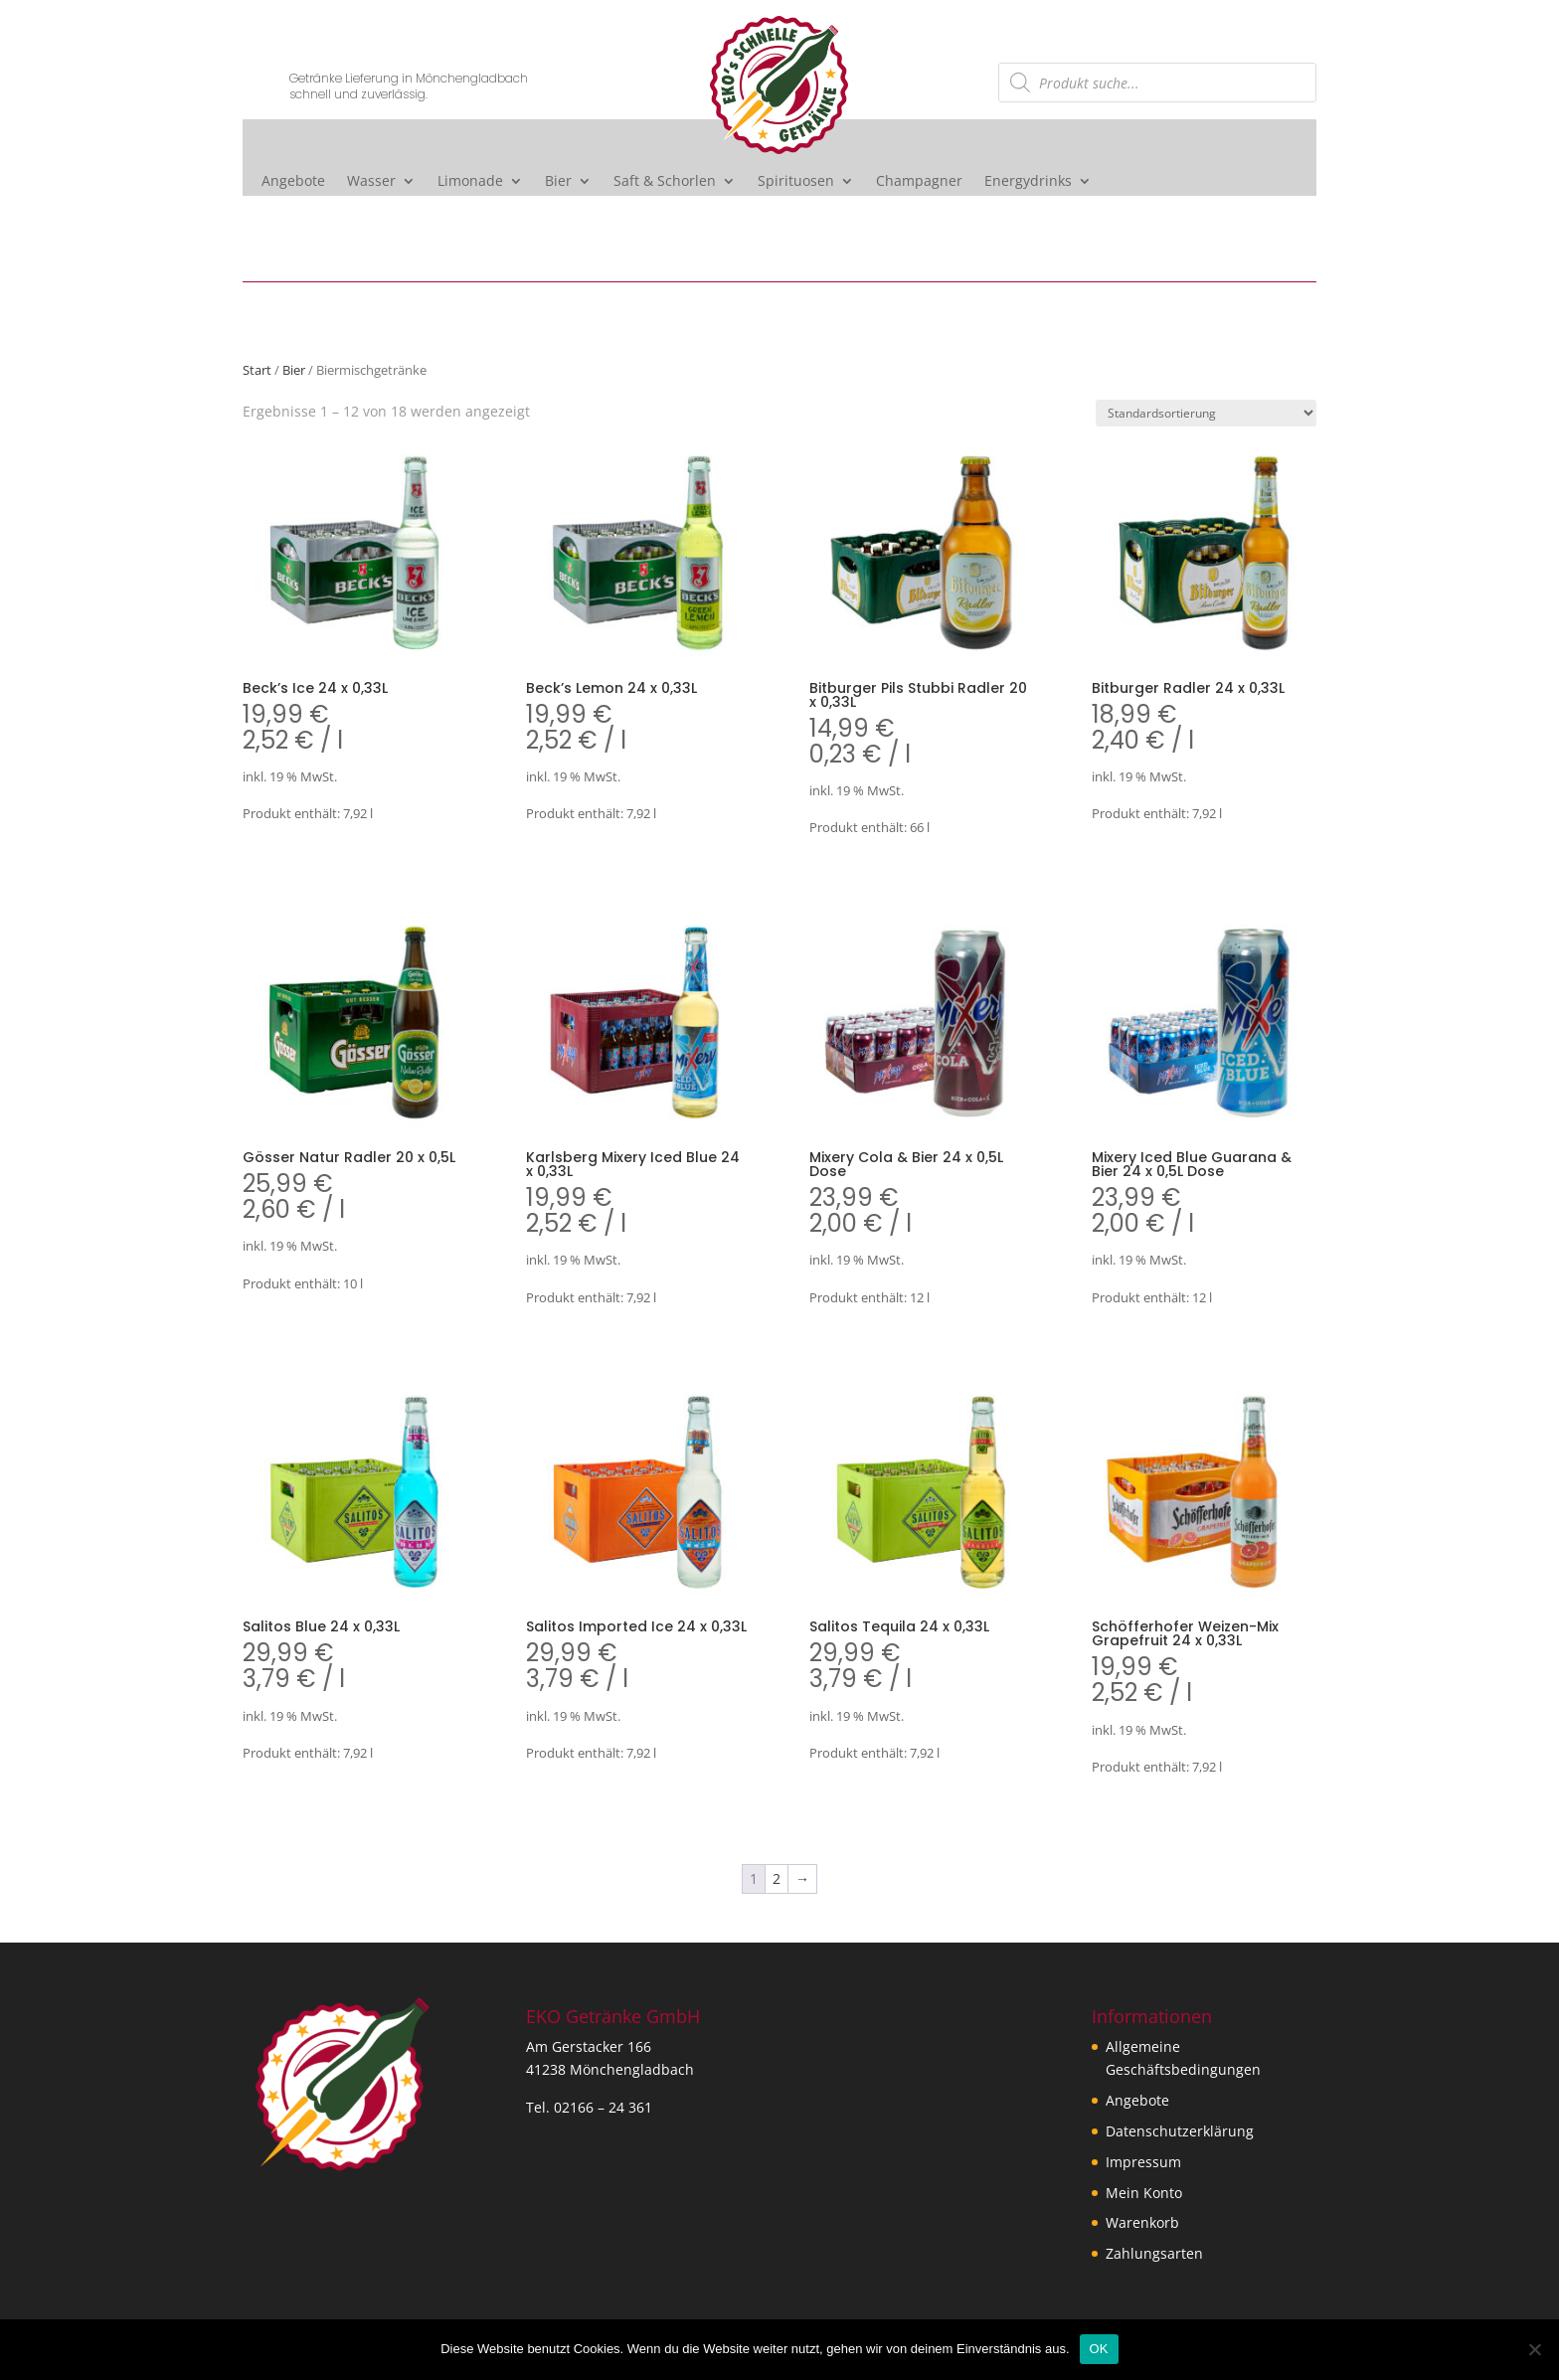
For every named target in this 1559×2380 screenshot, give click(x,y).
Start (257, 370)
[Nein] (1534, 2349)
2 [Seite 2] (776, 1878)
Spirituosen (796, 182)
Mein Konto (1144, 2192)
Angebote (293, 182)
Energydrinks (1028, 182)
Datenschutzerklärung (1180, 2131)
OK (1099, 2348)
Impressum (1143, 2161)
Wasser (371, 182)
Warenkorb (1142, 2222)
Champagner (919, 182)
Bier (558, 182)
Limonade (470, 182)
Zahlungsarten (1154, 2253)
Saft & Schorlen (664, 182)
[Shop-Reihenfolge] (1206, 413)
